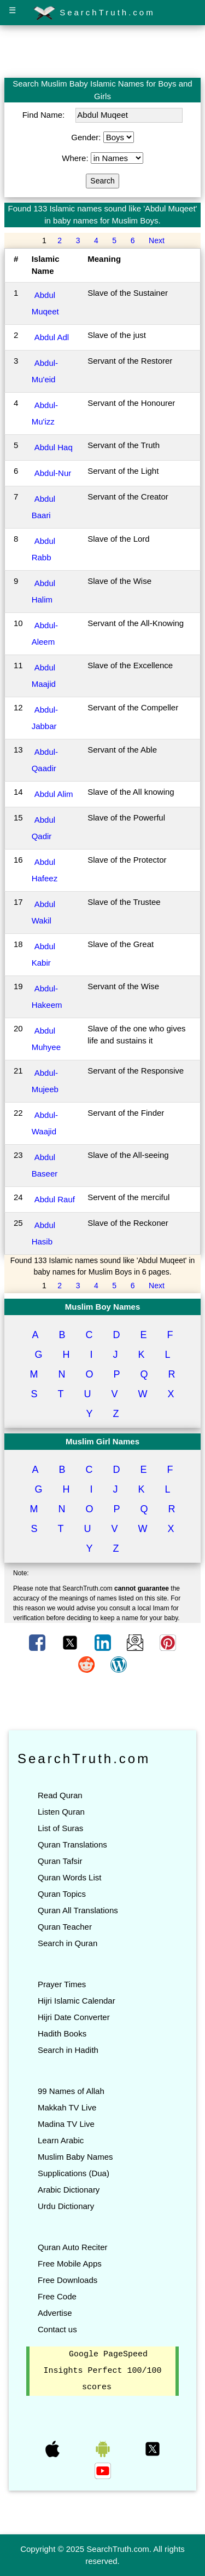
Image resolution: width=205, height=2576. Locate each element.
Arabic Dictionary (68, 2189)
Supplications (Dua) (73, 2173)
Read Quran (60, 1795)
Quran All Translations (78, 1910)
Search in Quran (67, 1943)
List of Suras (60, 1828)
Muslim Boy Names (102, 1306)
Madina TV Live (66, 2124)
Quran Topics (62, 1893)
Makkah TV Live (67, 2107)
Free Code (57, 2296)
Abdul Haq (53, 447)
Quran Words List (69, 1877)
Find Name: (44, 114)
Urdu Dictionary (66, 2206)
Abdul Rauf (54, 1199)
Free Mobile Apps (70, 2263)
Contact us (57, 2329)
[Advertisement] (102, 51)
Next (157, 240)
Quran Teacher (65, 1926)
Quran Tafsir (60, 1861)
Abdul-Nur (53, 473)
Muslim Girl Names (102, 1441)
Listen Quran (61, 1811)
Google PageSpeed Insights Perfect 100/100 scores (102, 2371)
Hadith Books (62, 2033)
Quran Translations (72, 1844)
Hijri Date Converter (74, 2017)
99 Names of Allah (71, 2091)
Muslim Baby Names (75, 2156)
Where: (76, 158)
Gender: (87, 137)
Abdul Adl (51, 337)
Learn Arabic (61, 2140)
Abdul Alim (53, 794)
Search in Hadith (68, 2050)
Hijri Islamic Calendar (76, 2000)
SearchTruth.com (94, 13)
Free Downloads (67, 2280)
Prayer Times (62, 1984)
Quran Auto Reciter (73, 2247)
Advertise (55, 2312)
